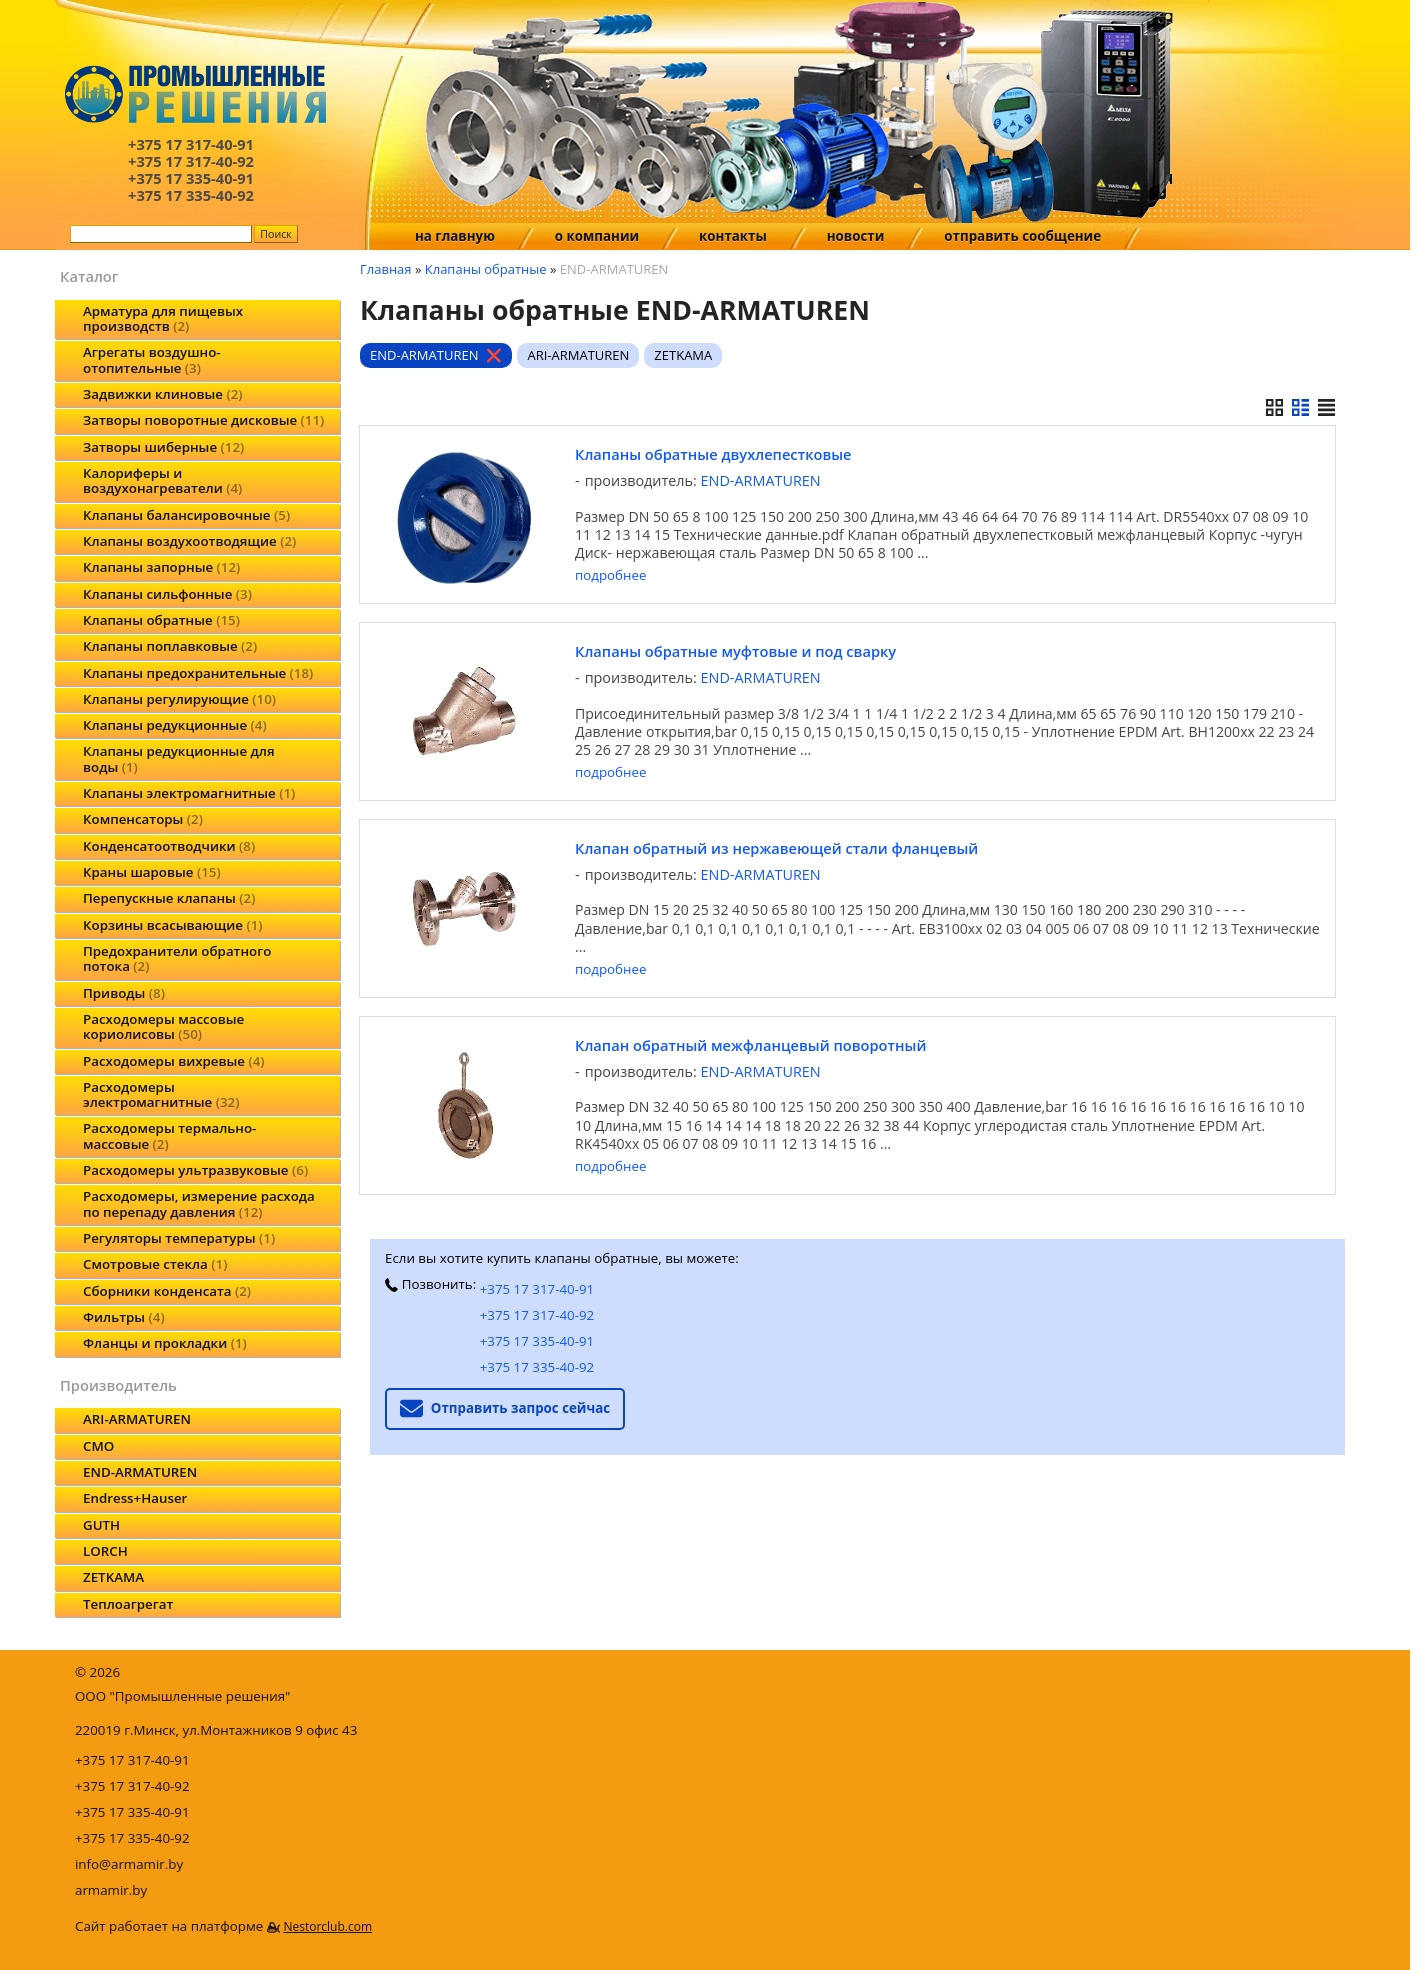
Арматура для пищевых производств (163, 318)
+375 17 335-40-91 (537, 1341)
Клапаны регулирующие (179, 699)
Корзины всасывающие (173, 925)
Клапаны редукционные (175, 725)
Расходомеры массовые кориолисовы (163, 1026)
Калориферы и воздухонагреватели (162, 480)
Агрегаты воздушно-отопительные (152, 359)
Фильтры (124, 1317)
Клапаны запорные (161, 567)
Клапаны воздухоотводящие (189, 541)
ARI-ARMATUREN (137, 1419)
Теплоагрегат (128, 1604)
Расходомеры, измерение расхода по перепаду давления (199, 1203)
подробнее (610, 575)
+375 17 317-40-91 (537, 1289)
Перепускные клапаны (169, 898)
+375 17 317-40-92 (537, 1315)
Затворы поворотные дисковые (203, 420)
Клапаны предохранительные (198, 673)
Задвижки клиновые (163, 394)
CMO (98, 1446)
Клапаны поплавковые (170, 646)
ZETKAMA (113, 1577)
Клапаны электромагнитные (189, 793)
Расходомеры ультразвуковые (195, 1170)
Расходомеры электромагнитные (161, 1094)
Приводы (124, 993)
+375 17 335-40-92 (537, 1367)
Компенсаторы (143, 819)
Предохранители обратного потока (177, 958)
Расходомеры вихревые (174, 1061)
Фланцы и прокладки (165, 1343)
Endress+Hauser (135, 1498)
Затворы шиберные (163, 447)
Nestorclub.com (327, 1926)
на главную (455, 236)
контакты (733, 236)
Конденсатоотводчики (169, 846)
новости (856, 236)
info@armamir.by (129, 1864)
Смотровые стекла (155, 1264)
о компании (597, 236)
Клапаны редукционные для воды (179, 758)
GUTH (101, 1525)
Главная (386, 269)
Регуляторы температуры (179, 1238)
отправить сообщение (1022, 236)
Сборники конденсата (167, 1291)
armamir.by (111, 1890)
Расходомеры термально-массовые (169, 1135)
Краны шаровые (152, 872)
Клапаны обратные (161, 620)
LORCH (105, 1551)
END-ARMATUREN (140, 1472)
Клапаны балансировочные (186, 515)
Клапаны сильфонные (167, 594)
